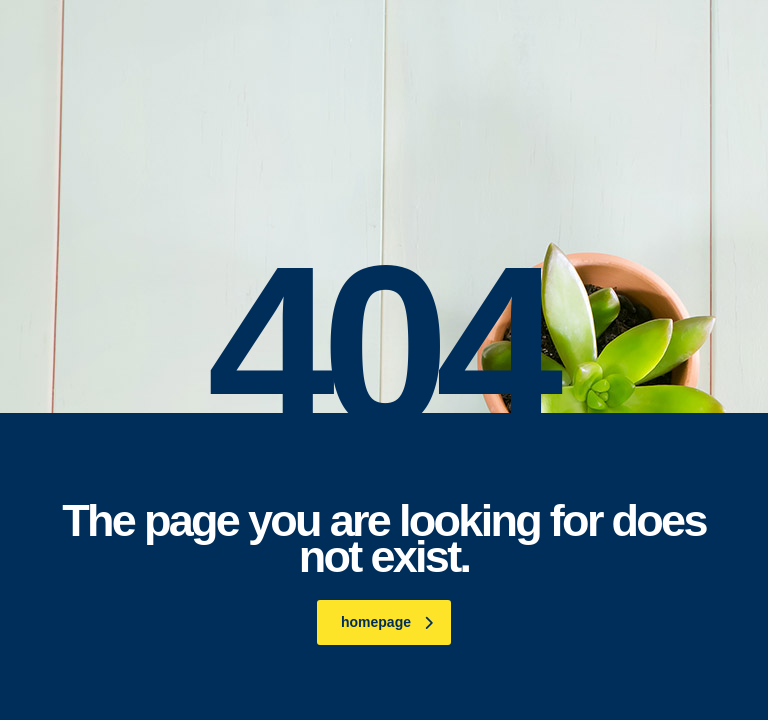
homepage (387, 622)
